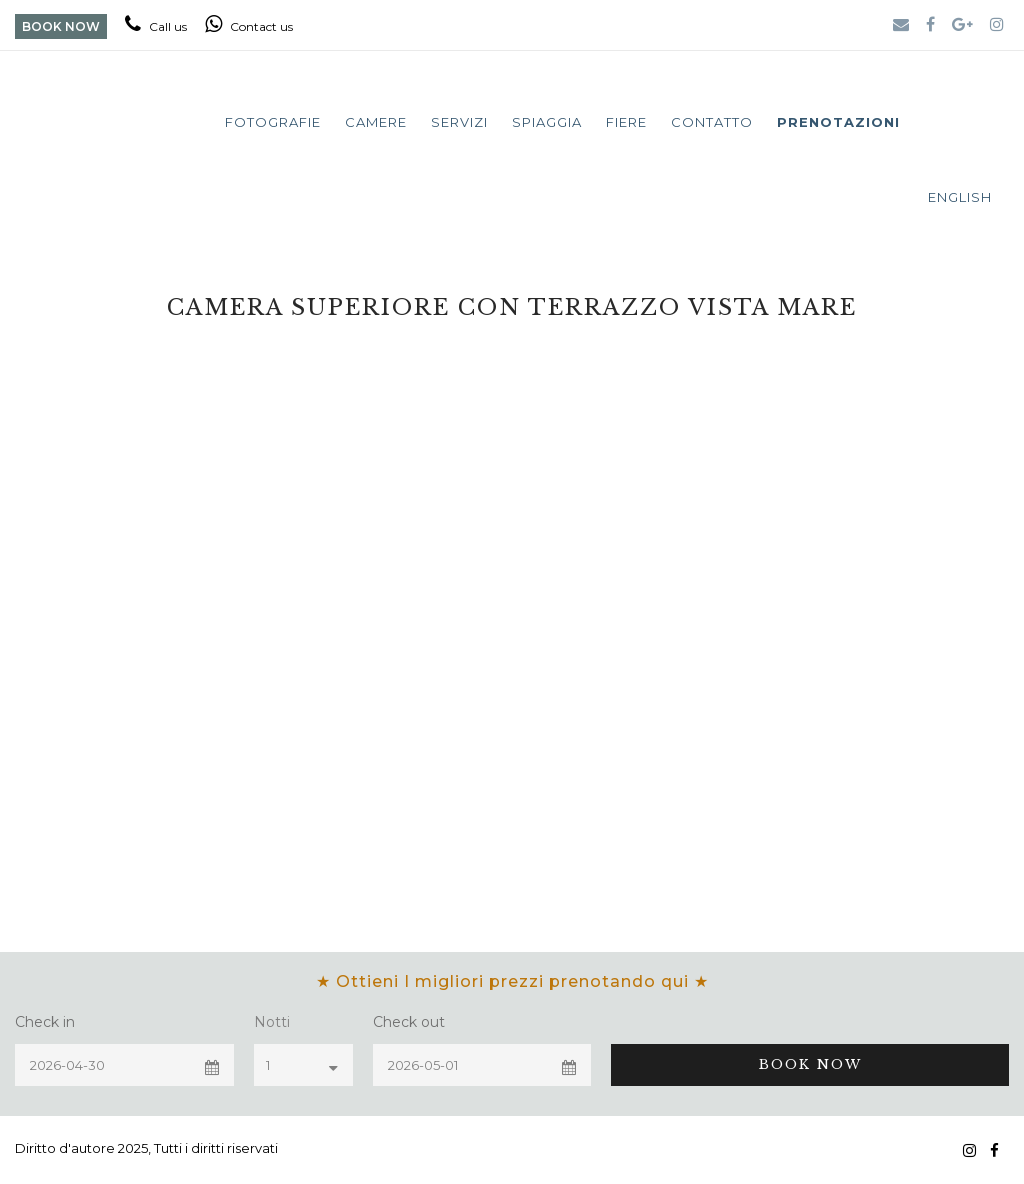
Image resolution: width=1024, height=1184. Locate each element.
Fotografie (273, 122)
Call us (156, 26)
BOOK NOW (61, 26)
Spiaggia (547, 122)
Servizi (459, 122)
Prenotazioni (838, 122)
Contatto (712, 122)
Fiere (626, 122)
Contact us (249, 26)
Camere (376, 122)
